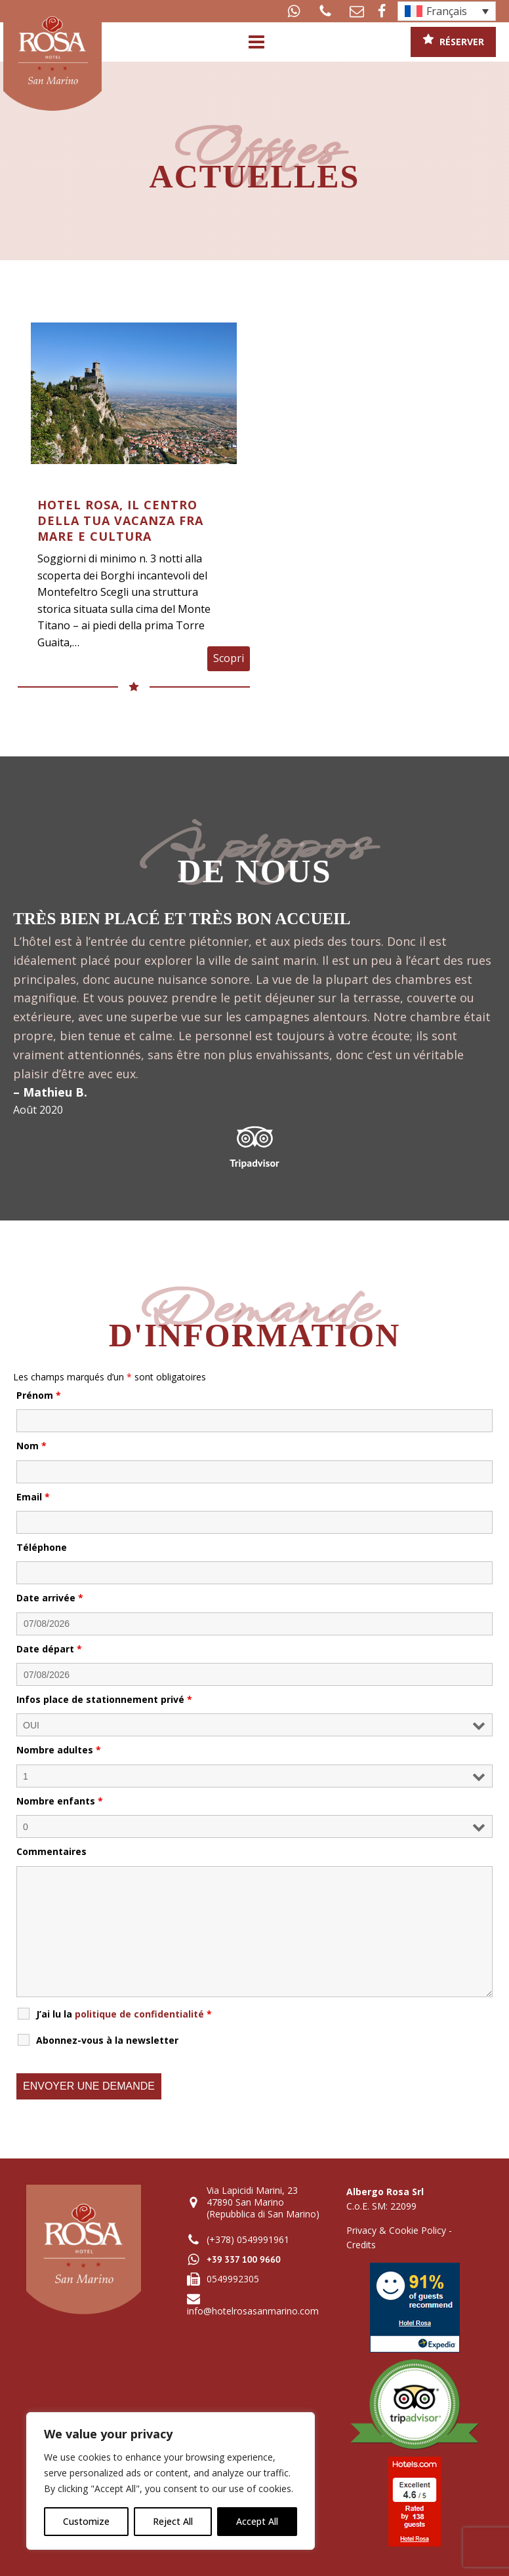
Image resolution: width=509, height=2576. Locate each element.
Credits (361, 2244)
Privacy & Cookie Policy (396, 2230)
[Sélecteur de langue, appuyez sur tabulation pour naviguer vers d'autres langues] (446, 11)
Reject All (173, 2521)
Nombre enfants (59, 1801)
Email (33, 1497)
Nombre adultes (58, 1750)
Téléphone (41, 1547)
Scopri (228, 658)
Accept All (257, 2521)
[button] (294, 11)
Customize (86, 2521)
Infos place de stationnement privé (104, 1699)
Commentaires (51, 1851)
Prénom (38, 1395)
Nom (31, 1445)
